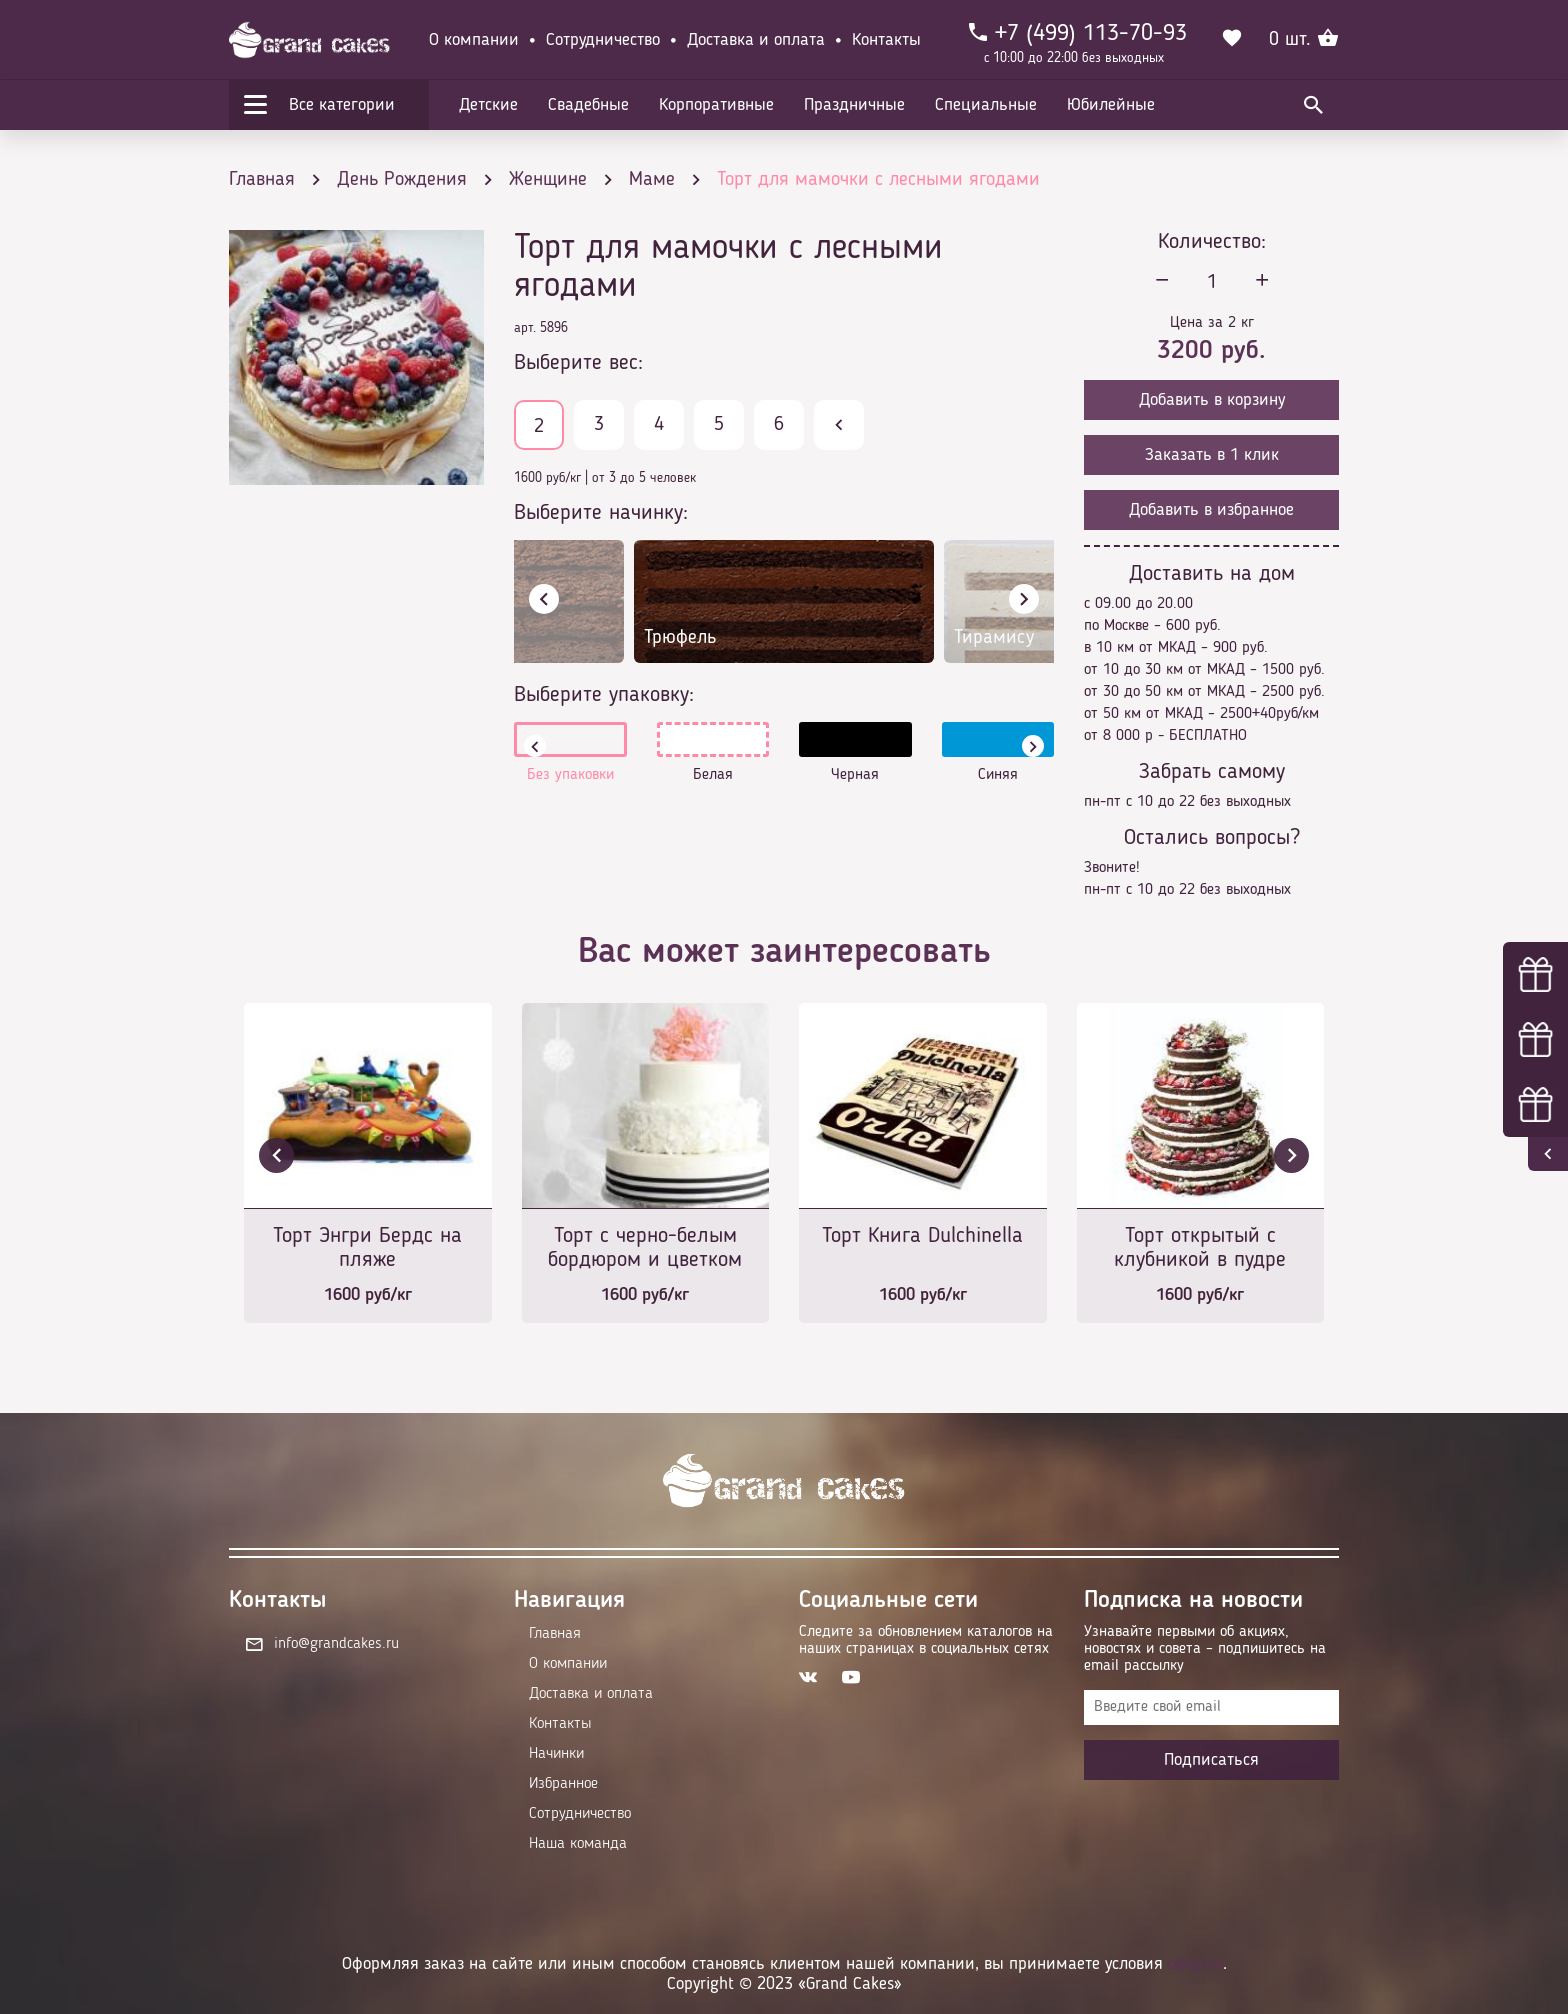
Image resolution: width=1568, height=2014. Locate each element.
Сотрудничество (603, 40)
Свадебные (588, 105)
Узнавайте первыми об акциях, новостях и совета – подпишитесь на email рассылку (1205, 1649)
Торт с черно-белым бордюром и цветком (645, 1248)
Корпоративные (716, 105)
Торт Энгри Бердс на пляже (367, 1248)
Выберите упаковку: (604, 695)
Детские (488, 105)
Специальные (986, 105)
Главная (555, 1634)
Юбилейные (1111, 105)
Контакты (886, 40)
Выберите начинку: (601, 513)
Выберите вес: (578, 363)
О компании (474, 40)
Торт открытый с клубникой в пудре (1200, 1248)
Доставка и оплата (756, 40)
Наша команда (578, 1844)
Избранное (563, 1784)
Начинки (556, 1754)
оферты (1195, 1964)
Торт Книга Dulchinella (922, 1236)
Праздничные (854, 105)
